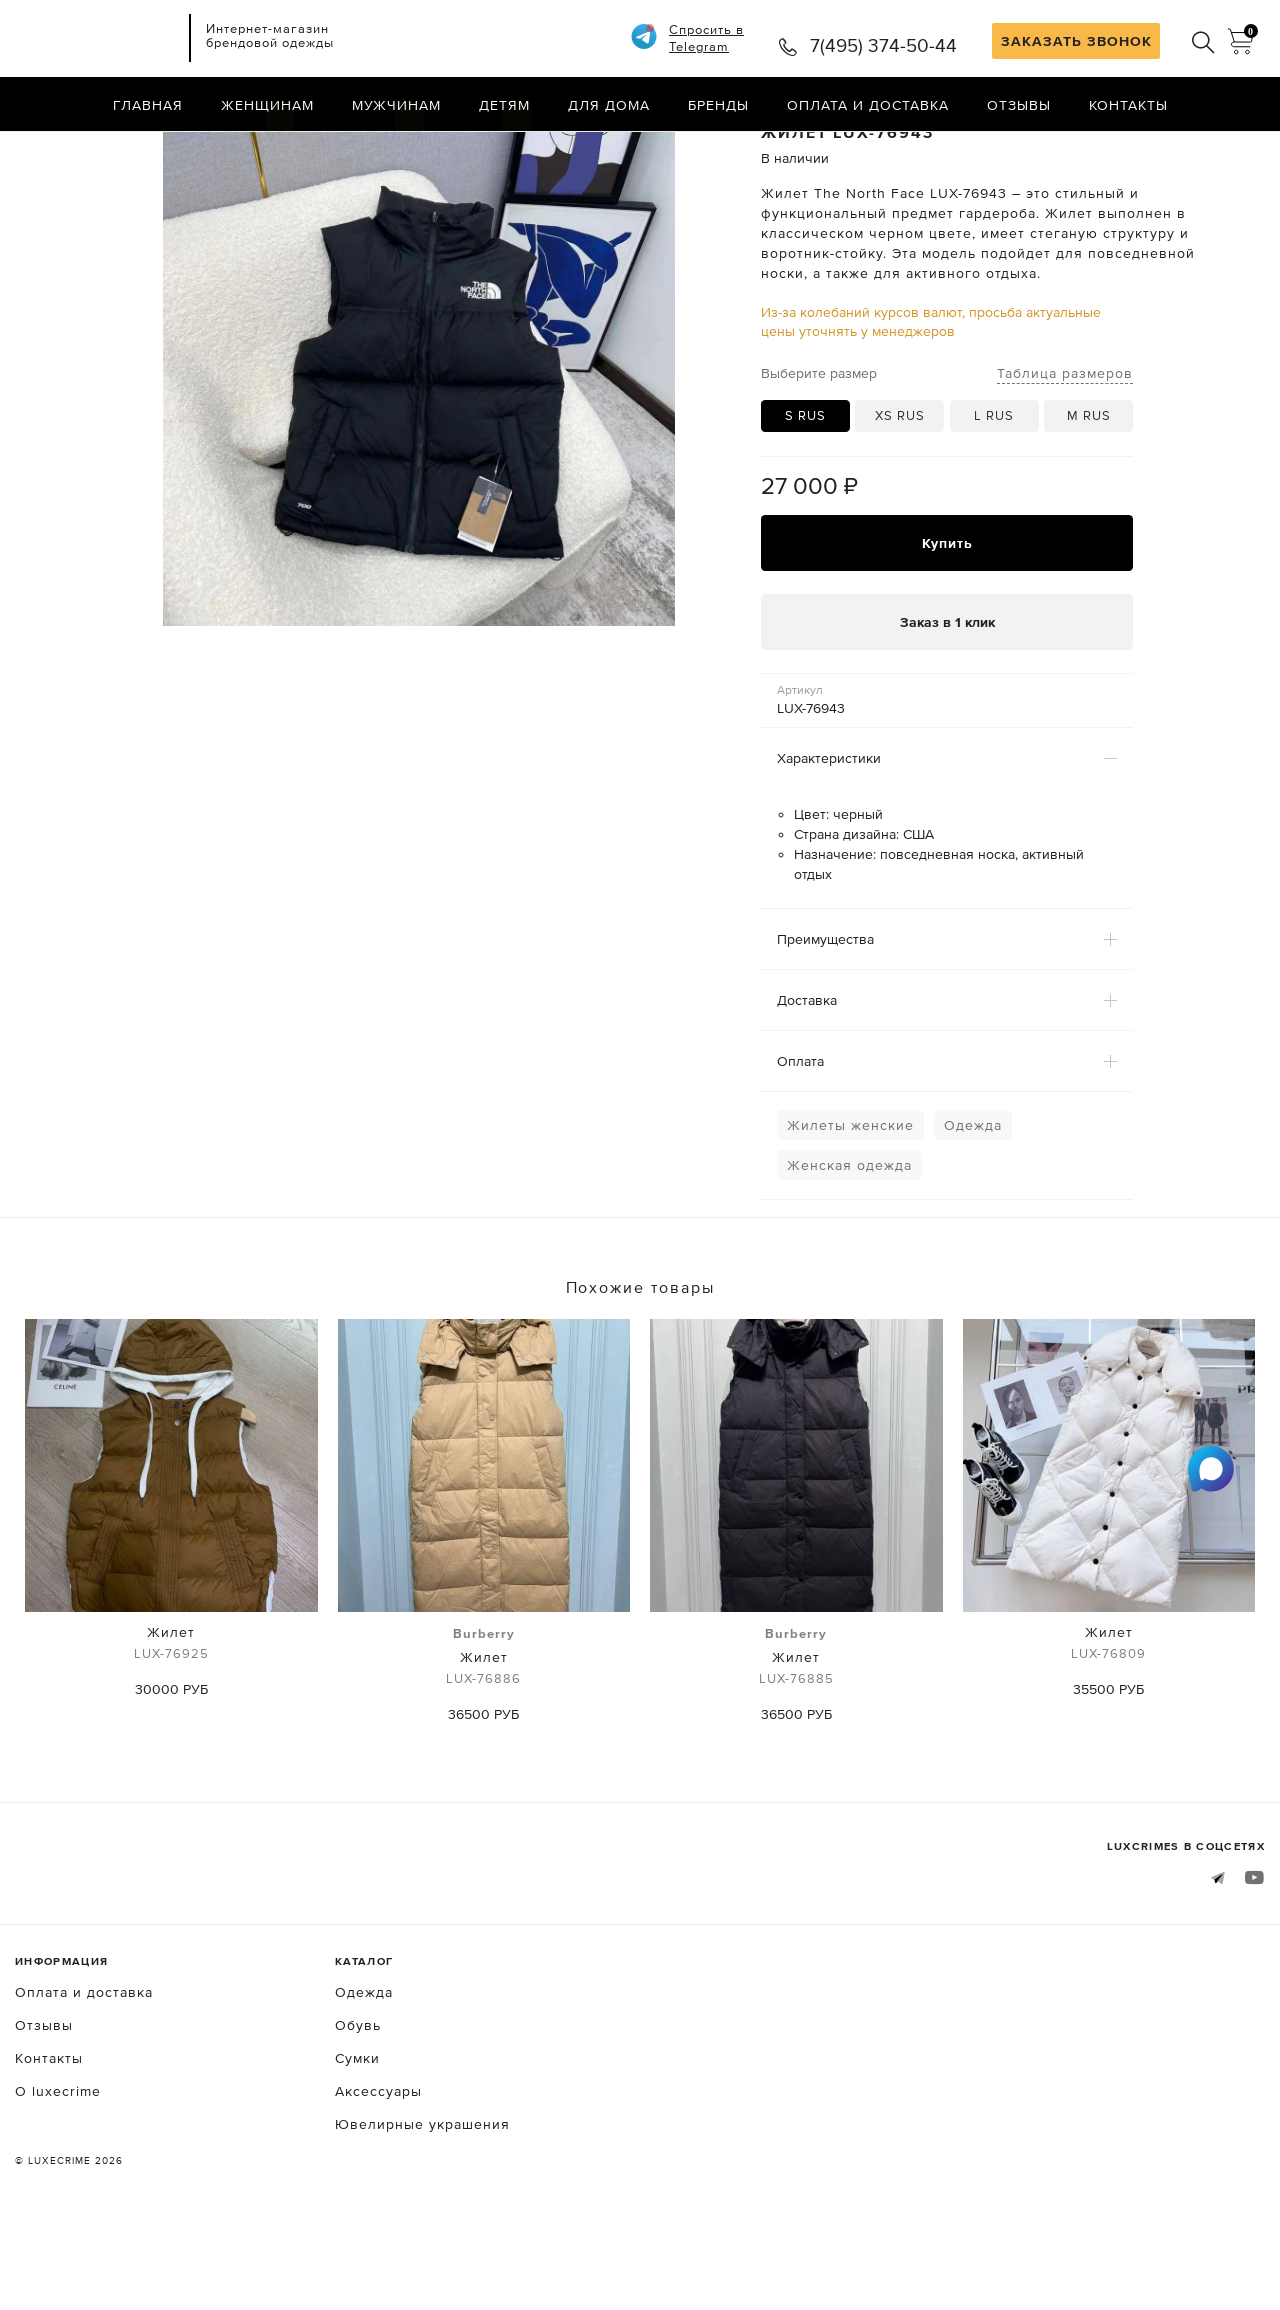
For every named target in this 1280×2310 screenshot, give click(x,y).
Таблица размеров (1065, 452)
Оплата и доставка (868, 105)
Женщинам (267, 105)
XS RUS (900, 495)
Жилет (171, 1724)
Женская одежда (849, 1245)
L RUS (994, 495)
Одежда (973, 1205)
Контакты (1128, 105)
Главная (148, 105)
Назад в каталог (1200, 148)
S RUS (805, 495)
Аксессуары (378, 2170)
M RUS (1089, 495)
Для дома (609, 105)
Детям (504, 105)
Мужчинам (396, 105)
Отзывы (1019, 105)
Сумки (357, 2137)
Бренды (718, 105)
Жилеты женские (850, 1205)
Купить (947, 622)
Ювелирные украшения (422, 2203)
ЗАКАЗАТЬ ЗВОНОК (1076, 41)
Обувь (358, 2104)
